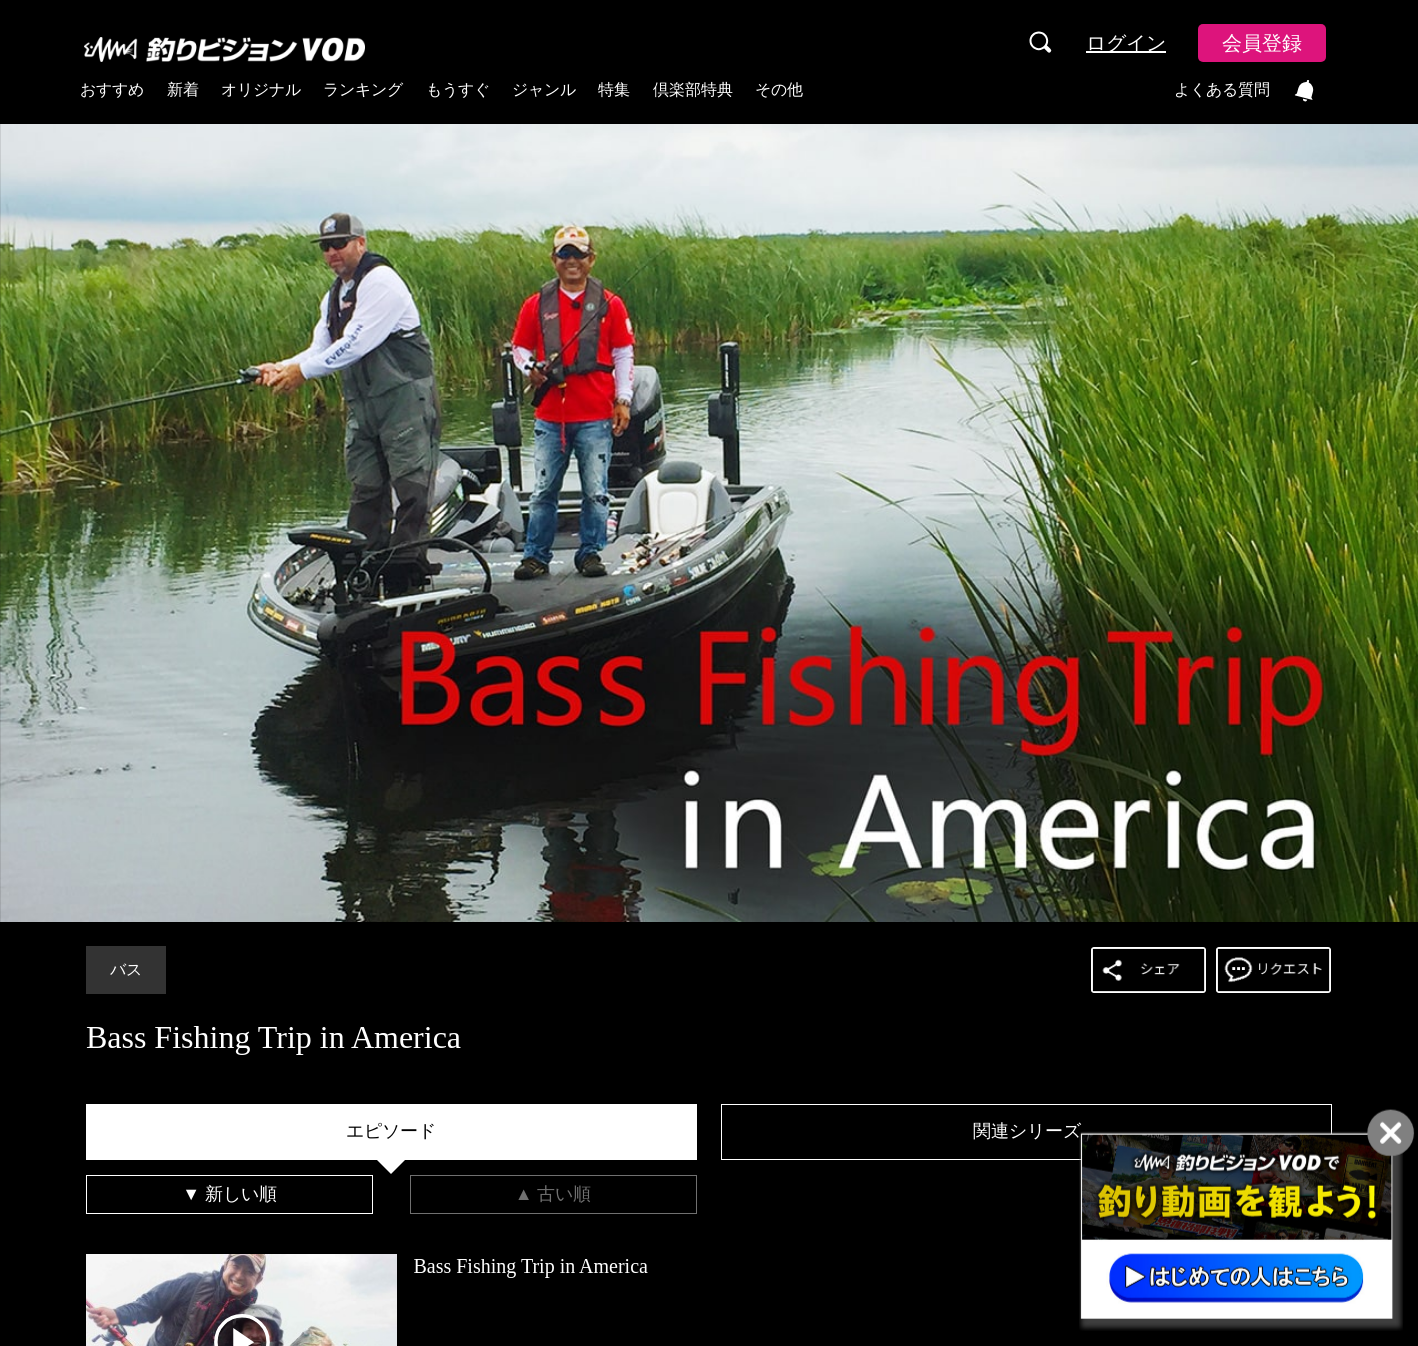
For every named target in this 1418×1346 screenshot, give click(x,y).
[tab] (391, 1132)
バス (126, 969)
